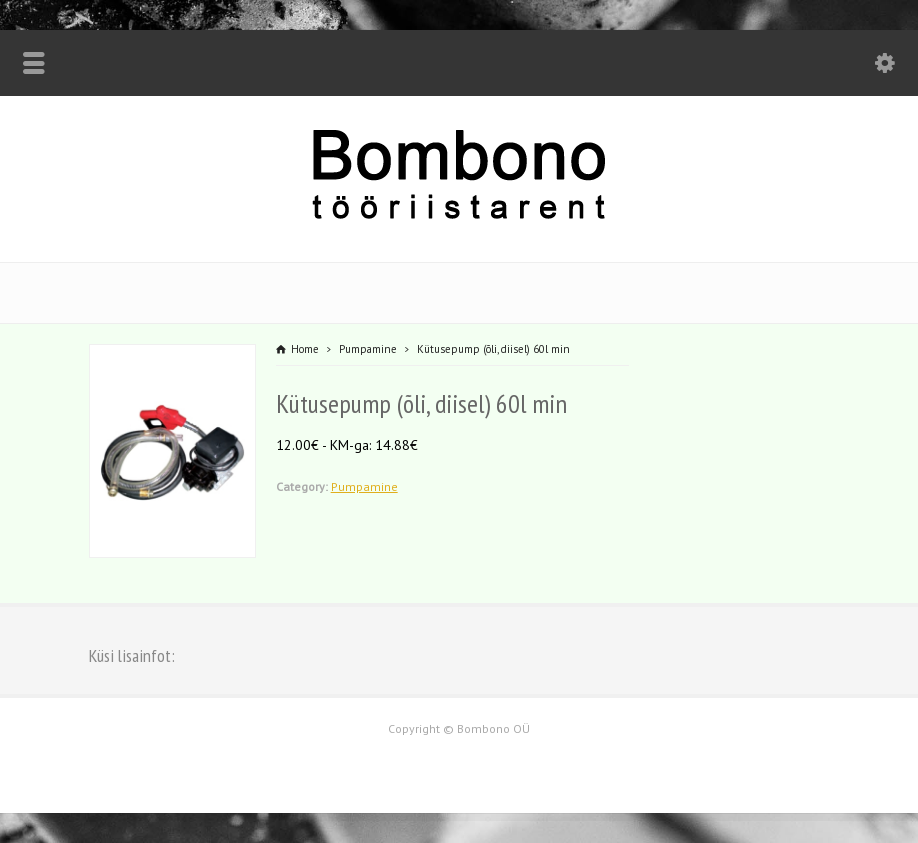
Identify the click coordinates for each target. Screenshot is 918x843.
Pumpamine (364, 486)
